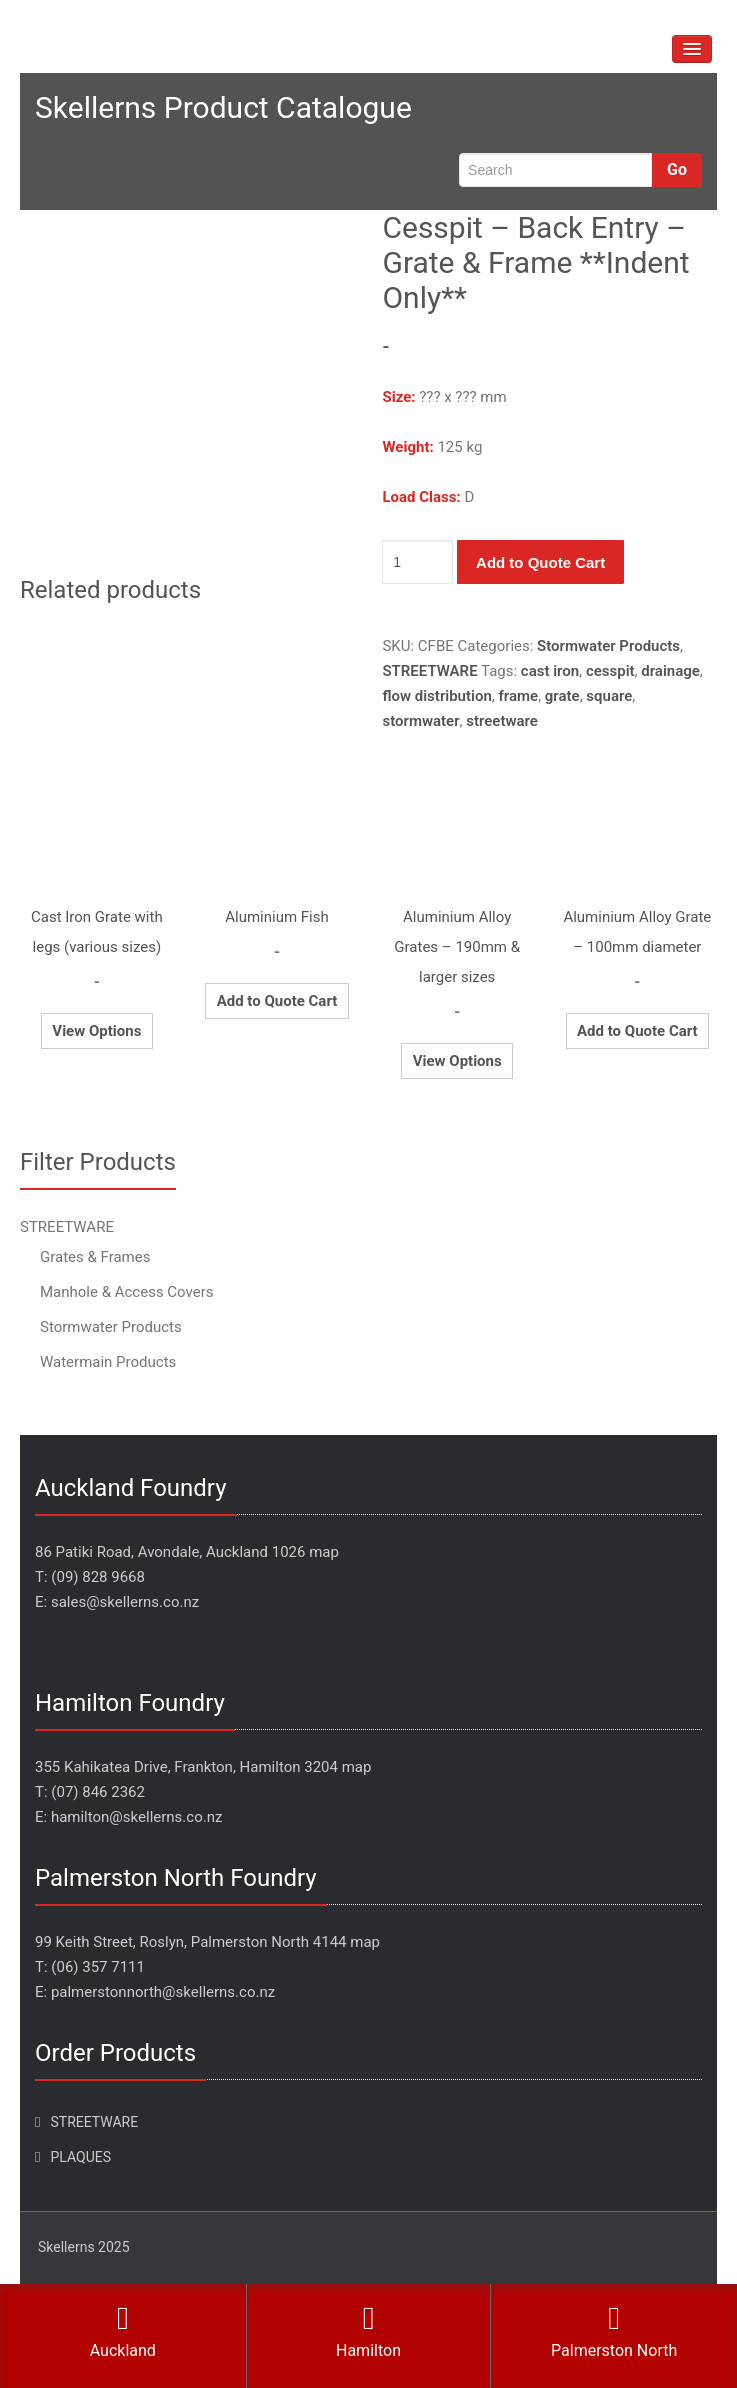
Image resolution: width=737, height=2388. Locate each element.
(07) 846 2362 (98, 1792)
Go (677, 169)
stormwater (420, 721)
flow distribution (436, 696)
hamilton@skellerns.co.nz (137, 1817)
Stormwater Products (608, 646)
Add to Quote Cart (540, 562)
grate (562, 696)
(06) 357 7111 (98, 1967)
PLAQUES (80, 2157)
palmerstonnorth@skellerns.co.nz (163, 1992)
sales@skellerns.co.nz (125, 1602)
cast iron (550, 671)
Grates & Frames (95, 1257)
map (324, 1552)
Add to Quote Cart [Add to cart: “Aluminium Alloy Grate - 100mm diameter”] (637, 1031)
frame (518, 696)
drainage (670, 671)
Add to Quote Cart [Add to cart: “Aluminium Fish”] (277, 1001)
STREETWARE (429, 671)
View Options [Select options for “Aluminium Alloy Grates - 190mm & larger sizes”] (457, 1061)
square (609, 696)
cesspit (610, 671)
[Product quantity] (417, 562)
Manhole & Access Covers (127, 1292)
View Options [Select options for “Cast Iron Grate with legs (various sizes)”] (96, 1031)
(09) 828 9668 (98, 1577)
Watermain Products (108, 1362)
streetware (502, 721)
